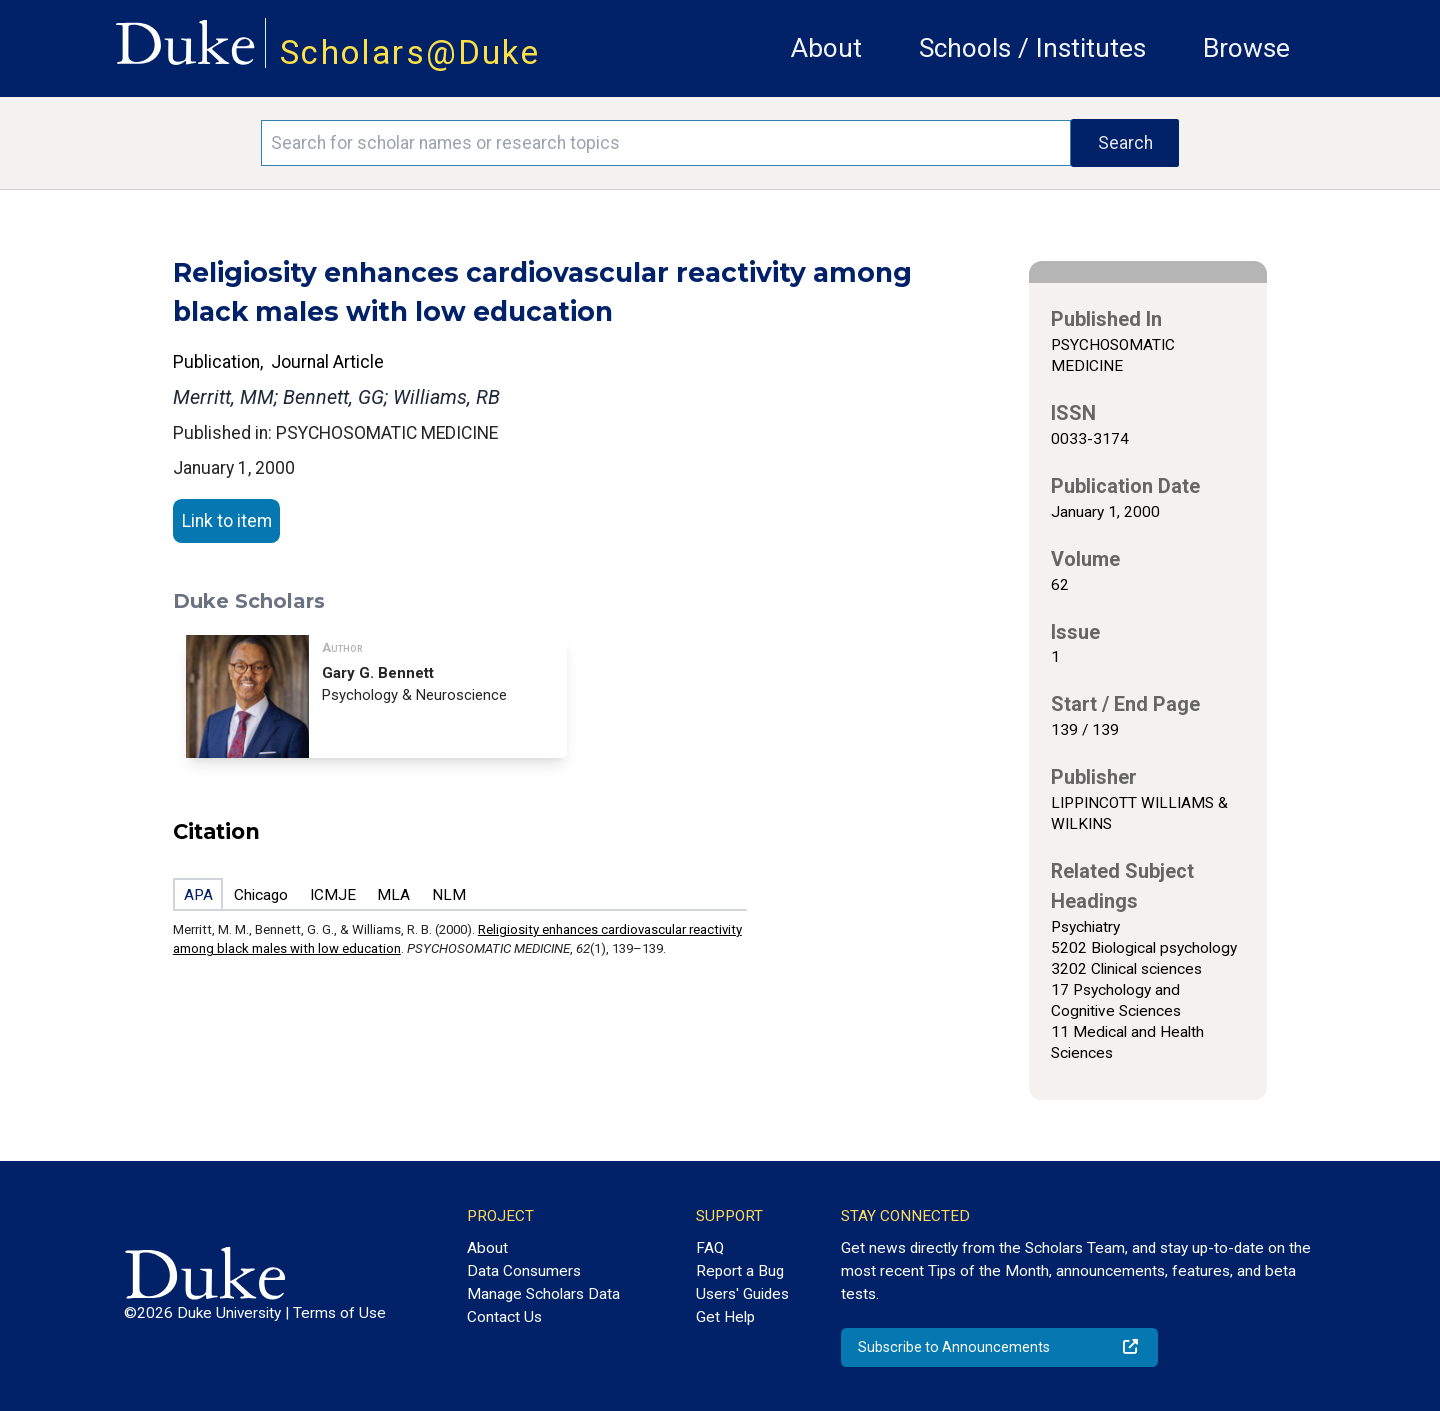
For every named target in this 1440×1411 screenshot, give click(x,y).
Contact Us (504, 1317)
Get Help (725, 1317)
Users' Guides (742, 1294)
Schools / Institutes (1032, 48)
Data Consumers (524, 1271)
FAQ (710, 1248)
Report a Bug (740, 1271)
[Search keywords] (666, 143)
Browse (1246, 48)
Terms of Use (339, 1313)
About (826, 48)
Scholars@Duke (410, 52)
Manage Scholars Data (543, 1294)
